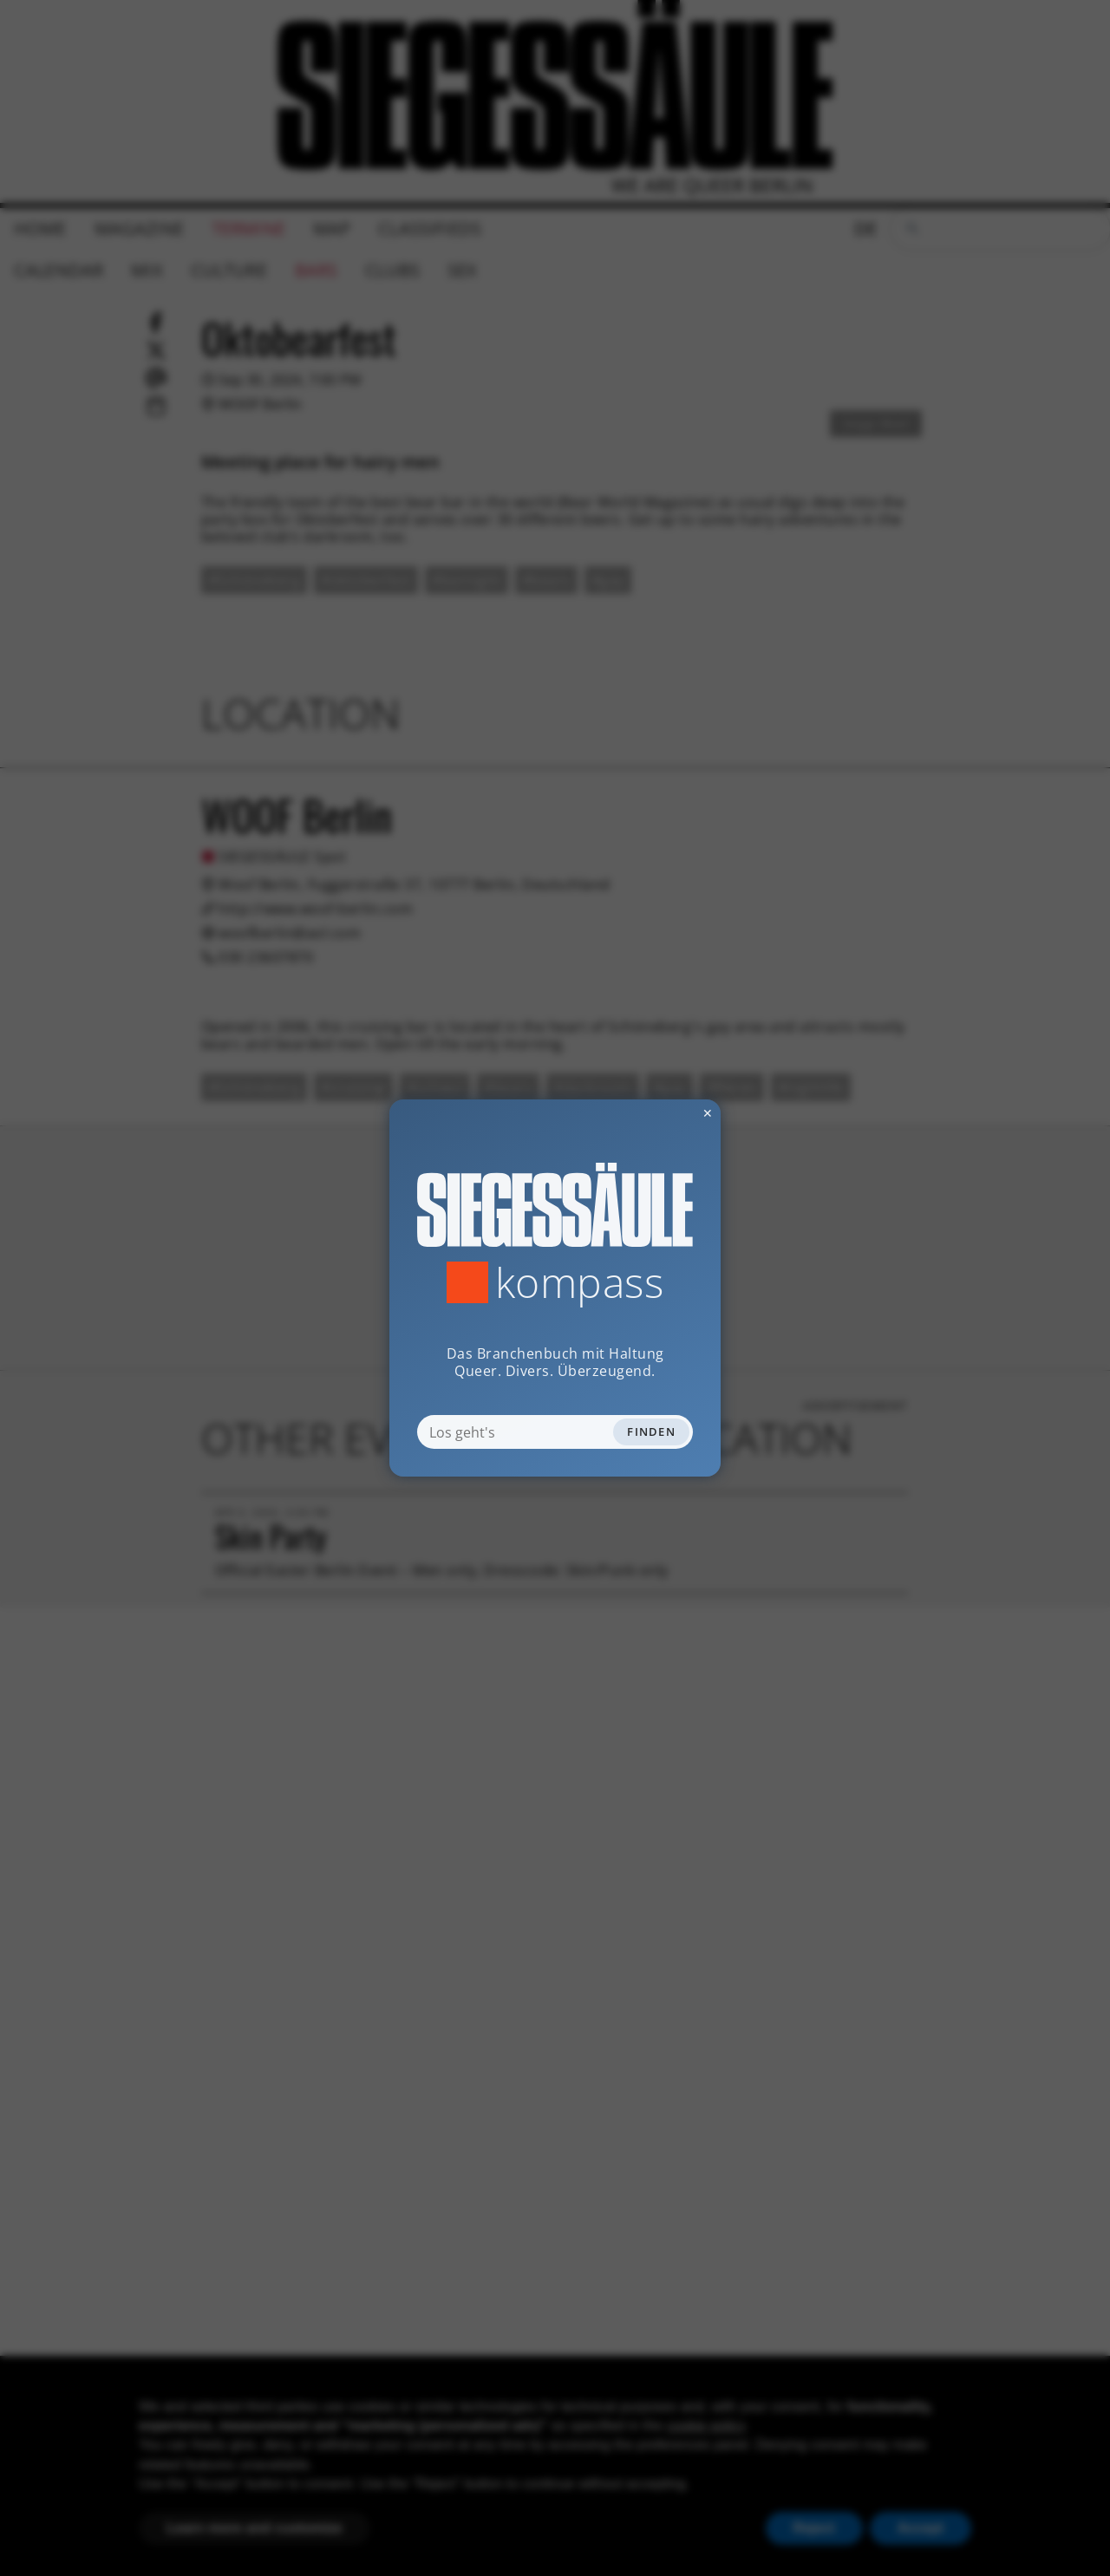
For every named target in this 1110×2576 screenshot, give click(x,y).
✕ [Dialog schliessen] (665, 1113)
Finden (651, 1431)
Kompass (579, 1282)
